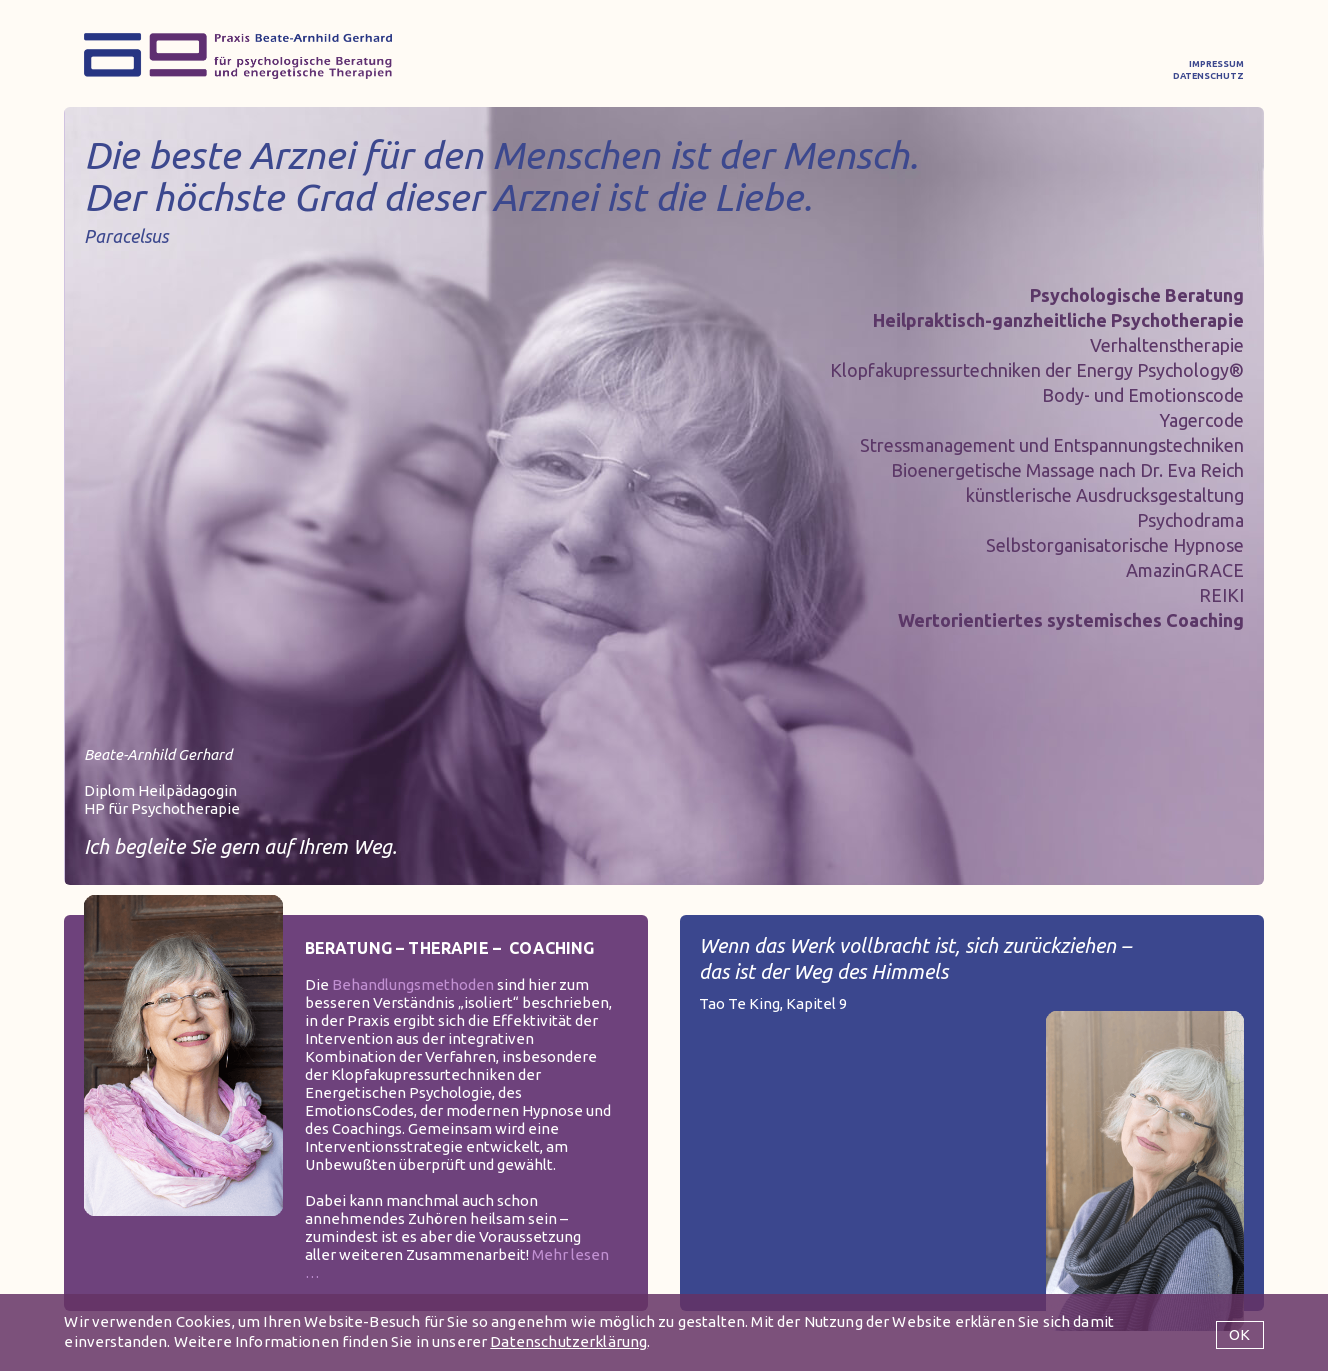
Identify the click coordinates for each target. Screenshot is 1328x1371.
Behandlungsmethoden (413, 984)
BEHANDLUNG (523, 69)
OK (1239, 1334)
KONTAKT (1077, 69)
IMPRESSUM (1216, 64)
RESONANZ (929, 69)
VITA (809, 69)
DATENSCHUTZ (1208, 76)
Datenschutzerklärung (568, 1341)
